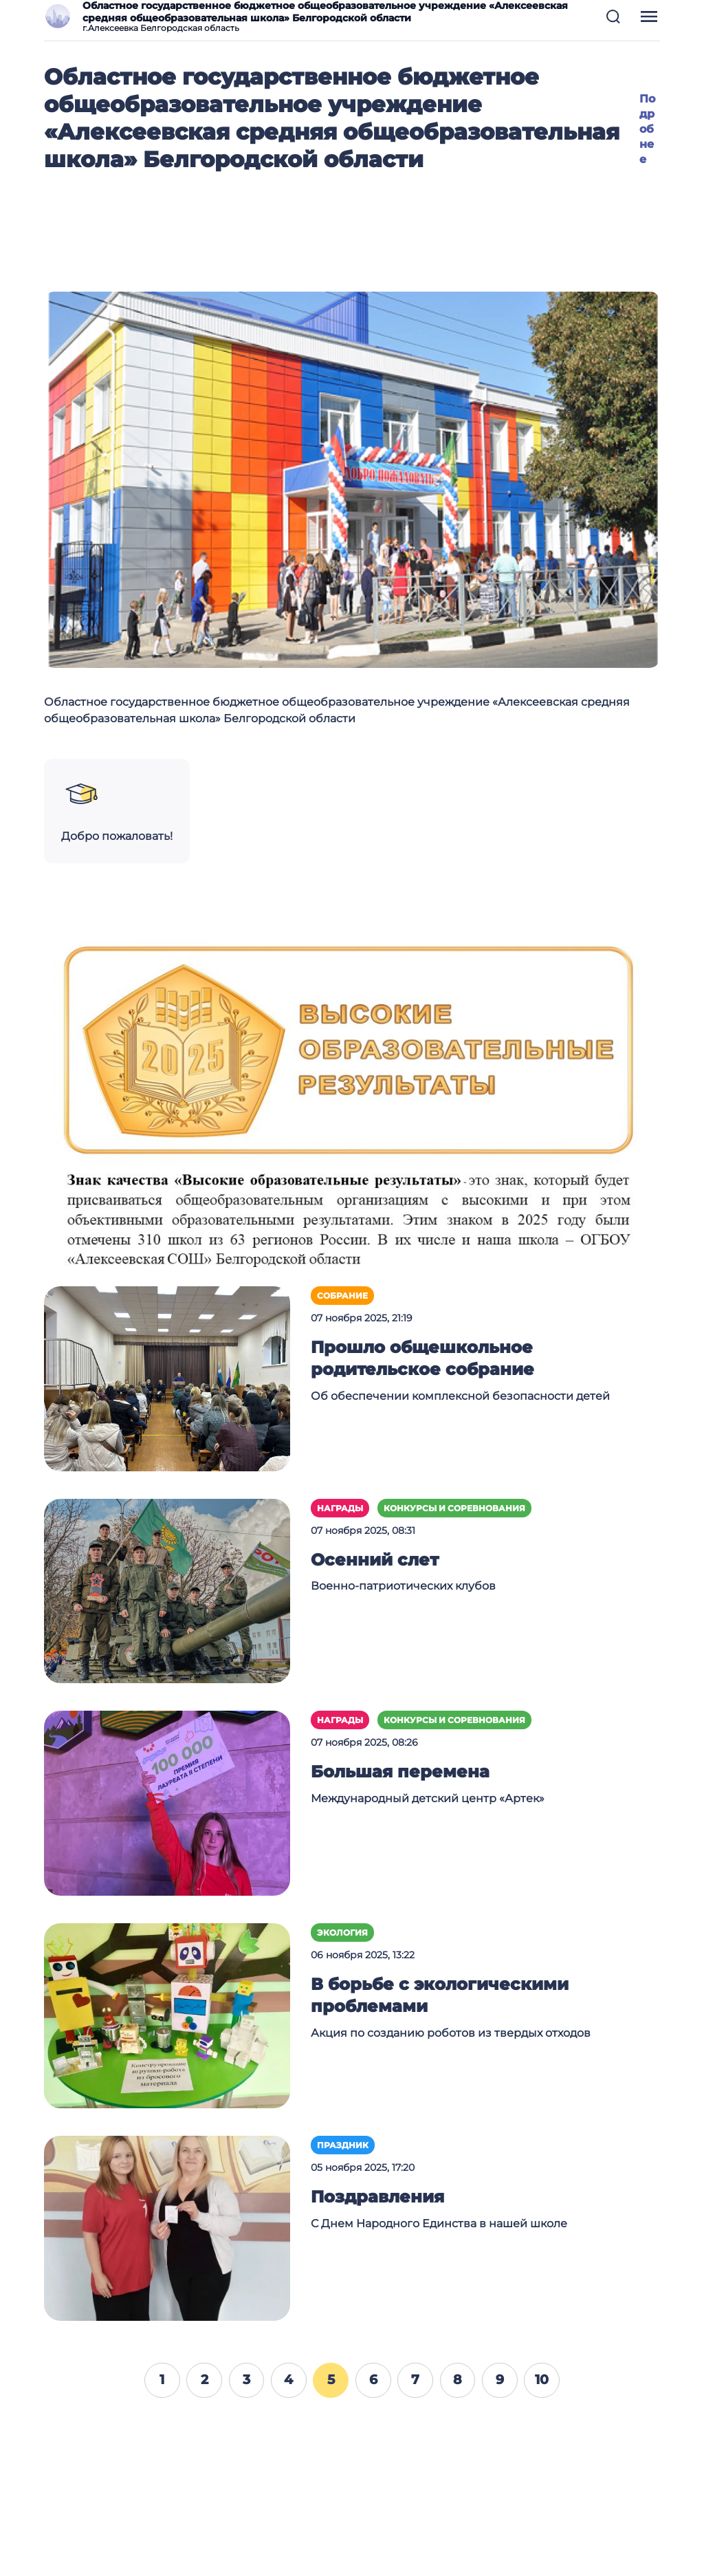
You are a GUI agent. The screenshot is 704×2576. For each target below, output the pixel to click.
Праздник (342, 2145)
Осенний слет (375, 1560)
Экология (342, 1932)
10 (542, 2379)
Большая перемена (400, 1772)
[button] (613, 16)
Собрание (342, 1295)
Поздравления (377, 2197)
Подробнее (647, 129)
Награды (340, 1508)
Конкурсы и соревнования (454, 1508)
